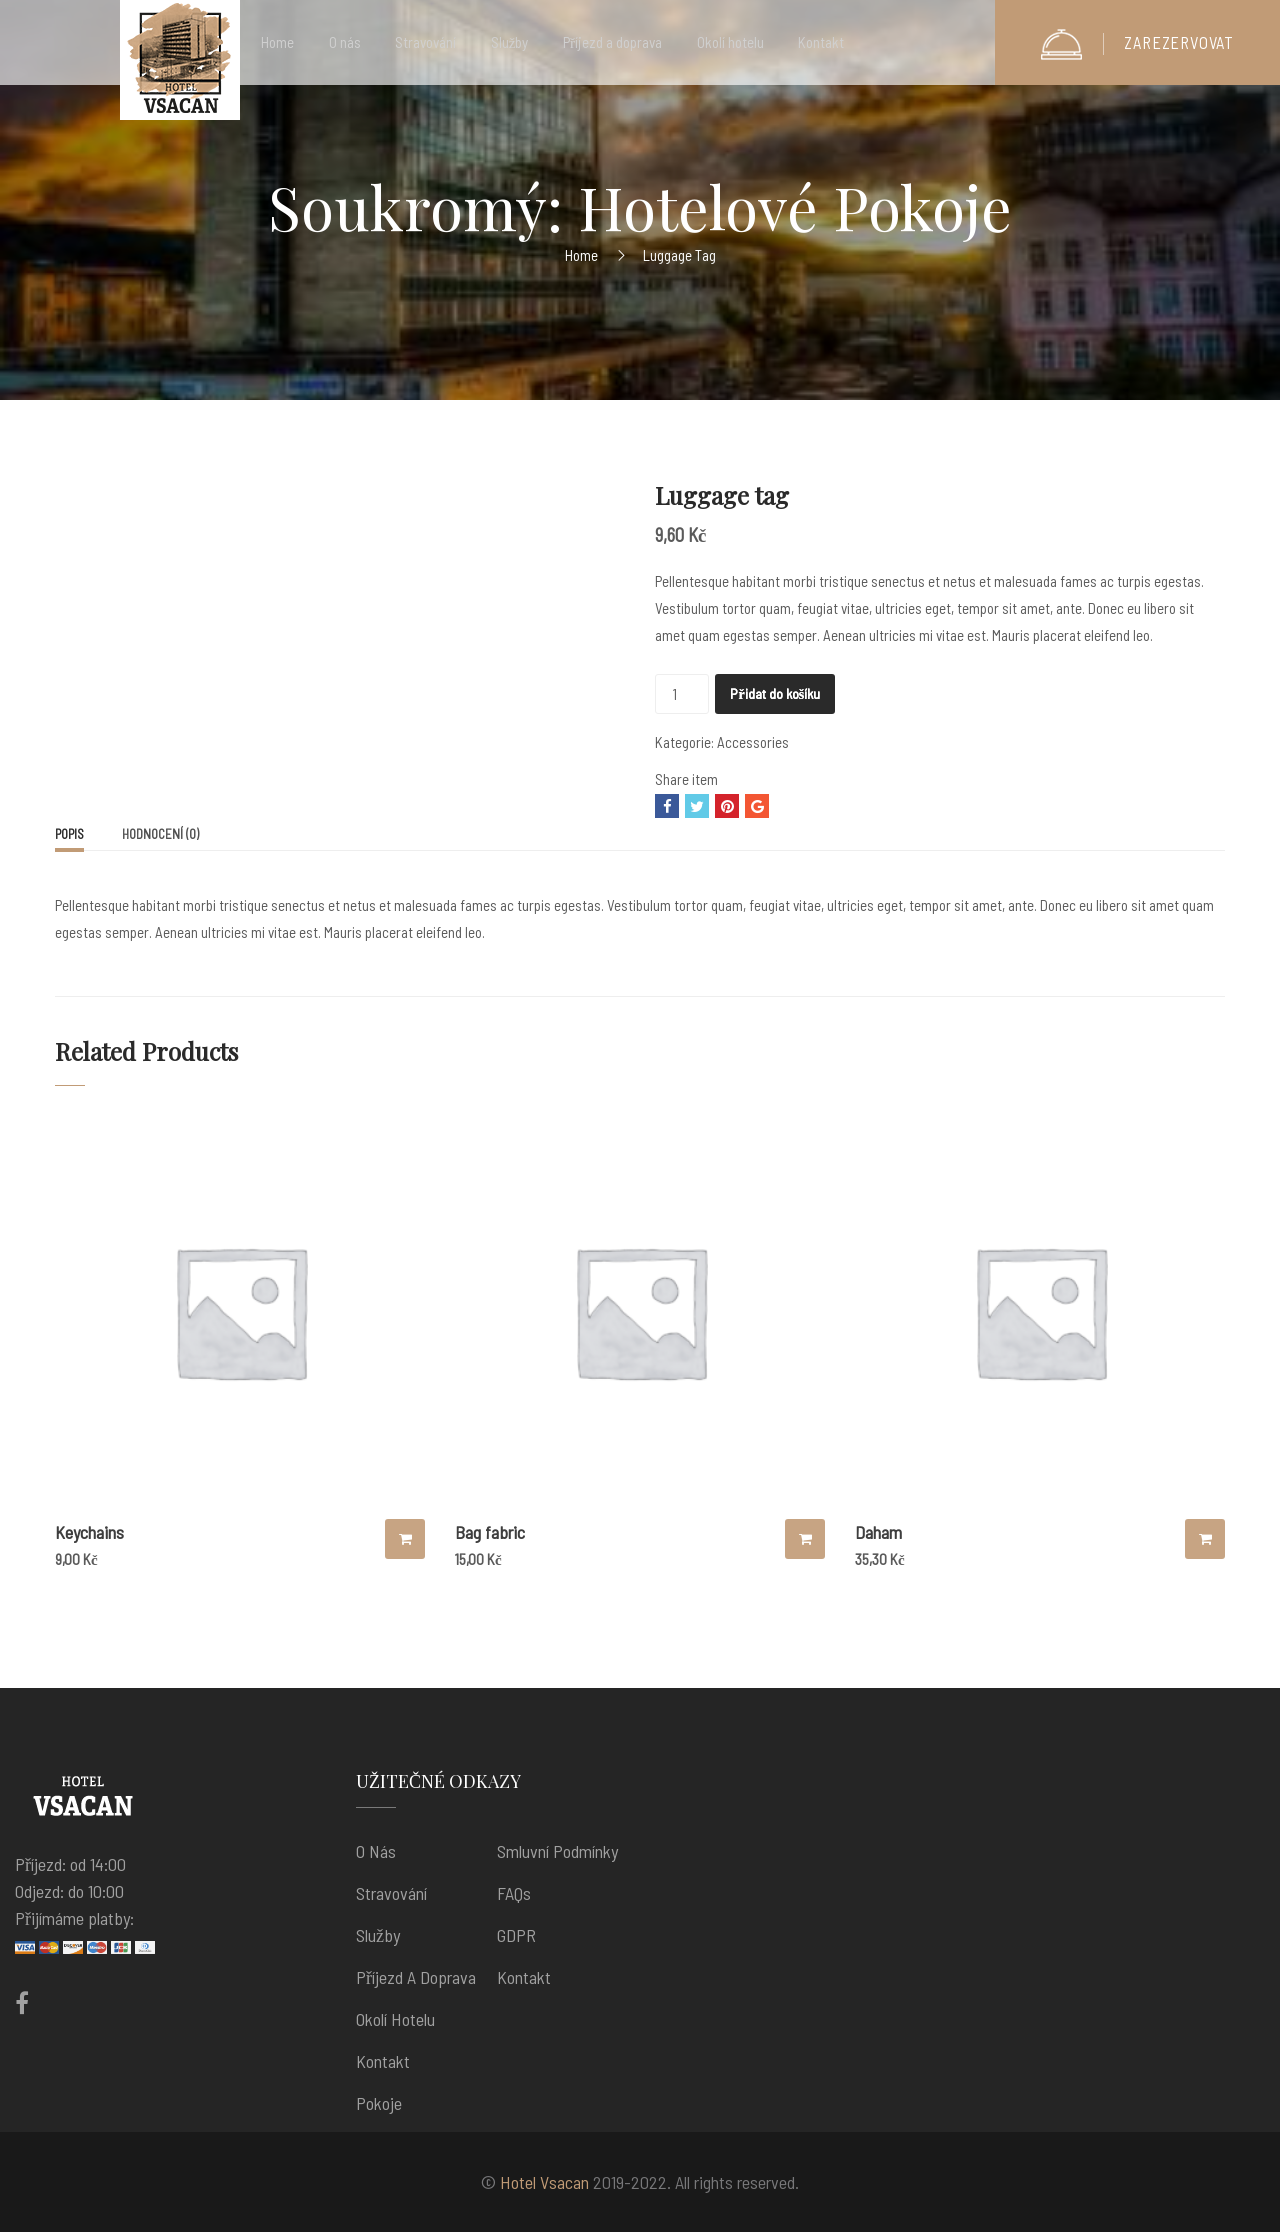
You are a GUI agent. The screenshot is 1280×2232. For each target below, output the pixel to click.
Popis (69, 834)
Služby (378, 1935)
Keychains (89, 1532)
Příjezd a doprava (416, 1977)
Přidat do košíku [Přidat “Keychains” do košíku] (405, 1539)
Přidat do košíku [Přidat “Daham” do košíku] (1205, 1539)
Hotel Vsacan (544, 2182)
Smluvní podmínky (557, 1851)
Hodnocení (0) (160, 834)
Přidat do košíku (775, 693)
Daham (878, 1532)
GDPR (516, 1935)
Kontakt (383, 2061)
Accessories (753, 742)
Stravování (391, 1893)
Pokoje (379, 2103)
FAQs (514, 1893)
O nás (376, 1851)
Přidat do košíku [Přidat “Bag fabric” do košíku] (805, 1539)
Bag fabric (490, 1532)
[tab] (69, 836)
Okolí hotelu (395, 2019)
